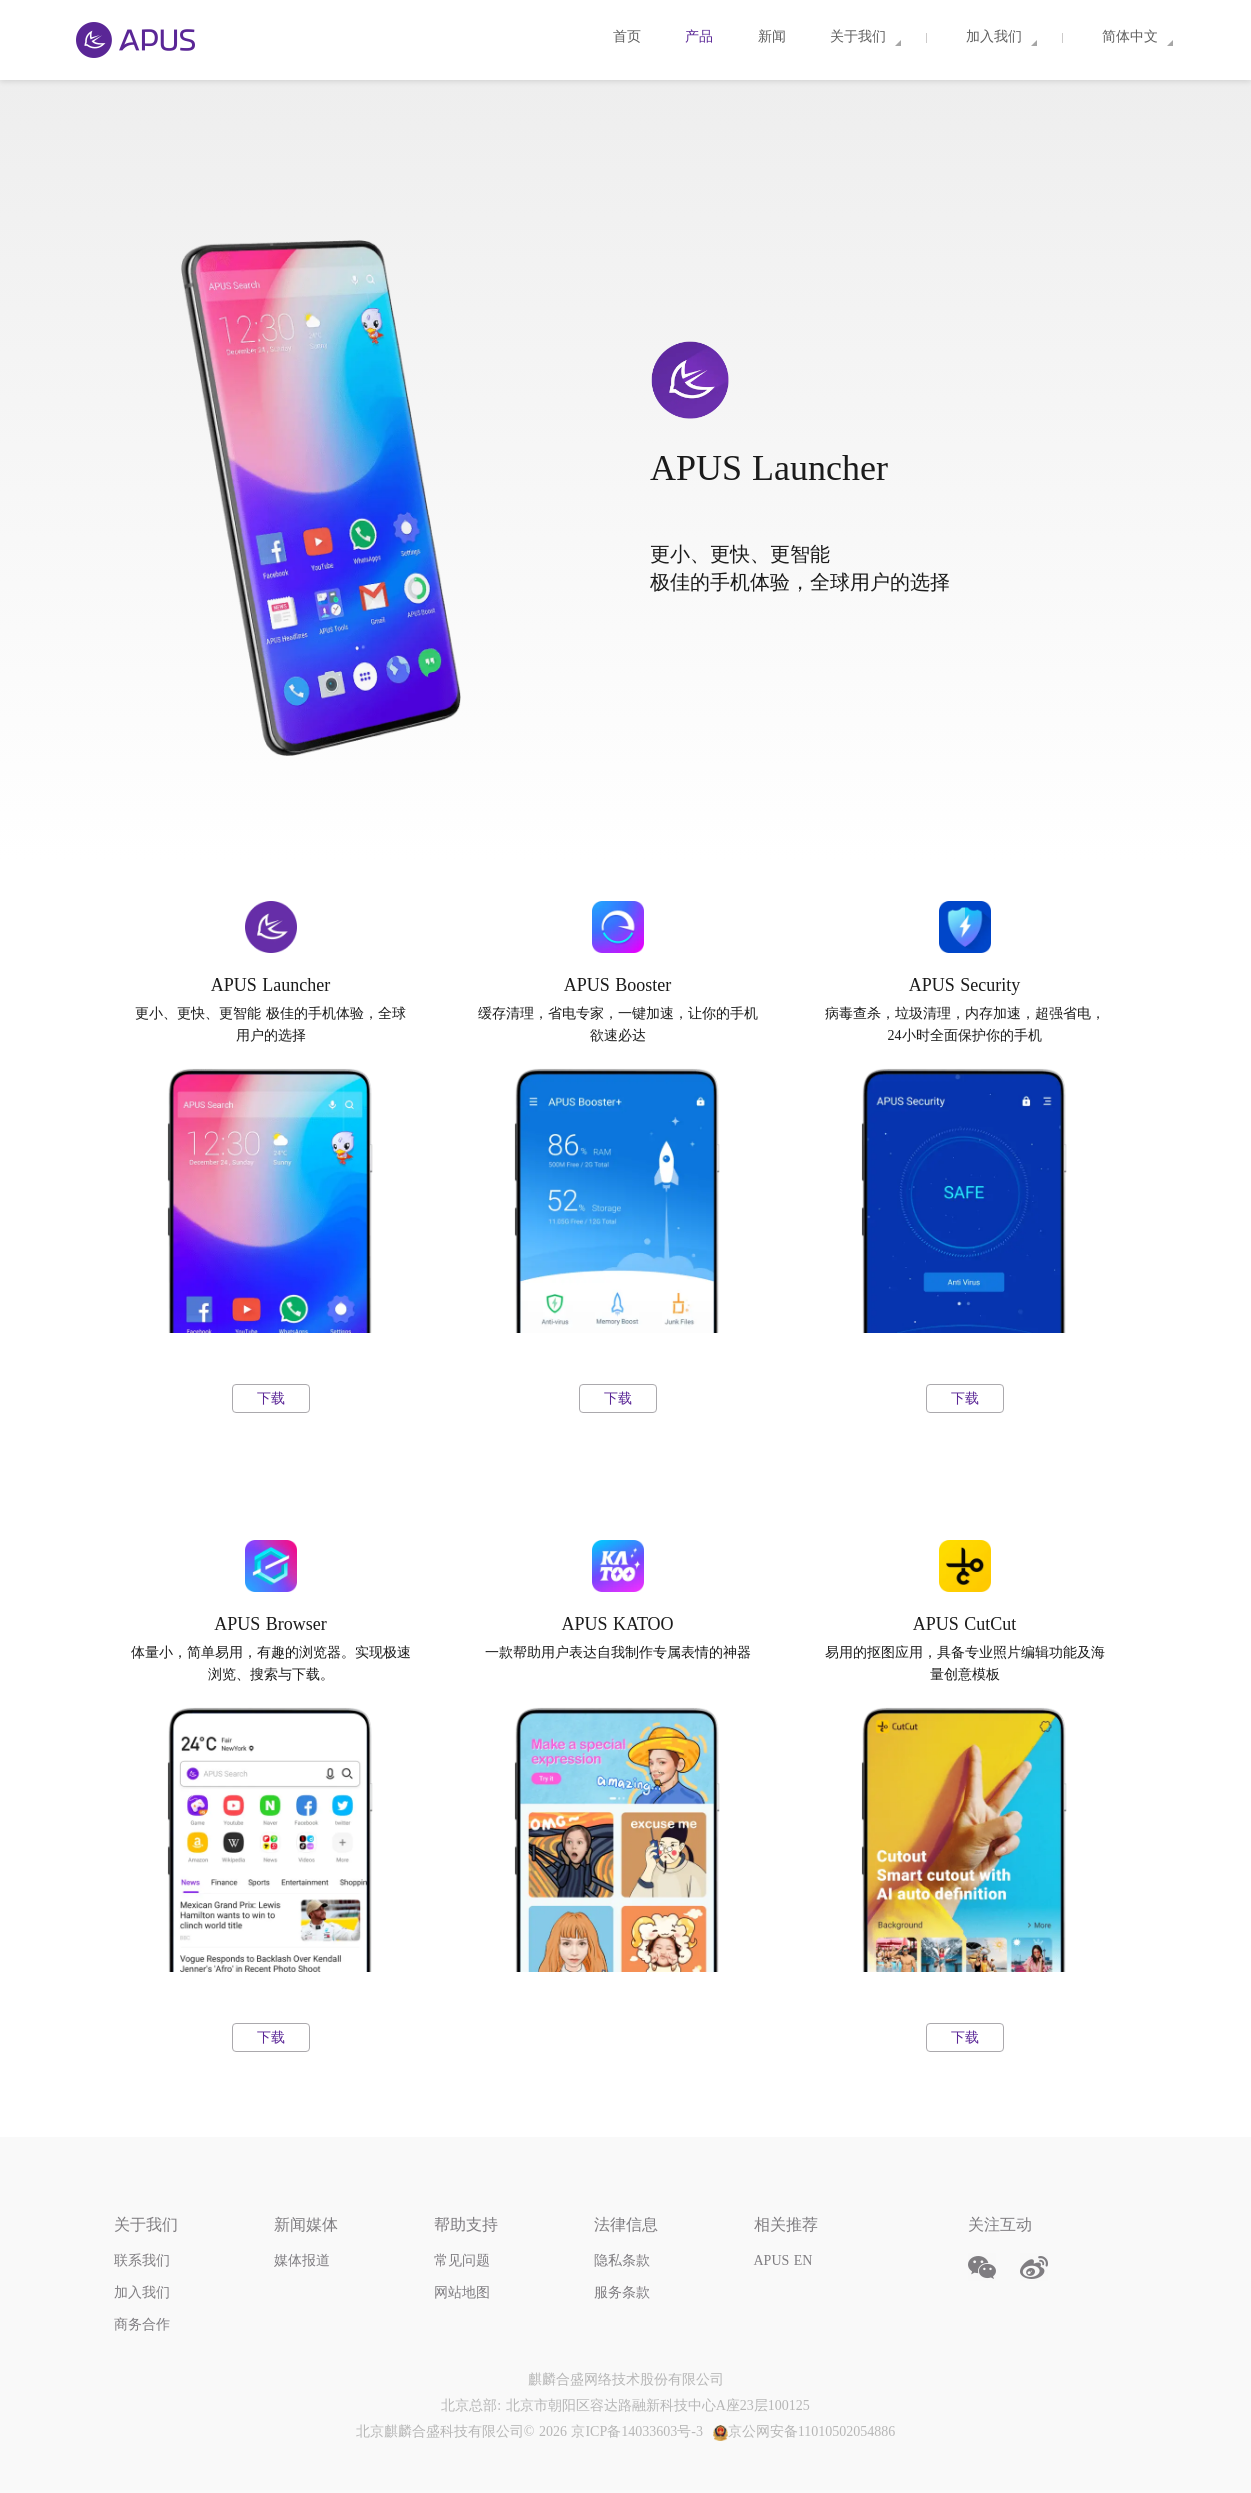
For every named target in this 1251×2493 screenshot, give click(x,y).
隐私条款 (622, 2260)
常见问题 (462, 2260)
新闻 (774, 36)
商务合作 (142, 2324)
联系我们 (142, 2260)
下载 (271, 1398)
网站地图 (462, 2292)
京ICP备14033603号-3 (636, 2431)
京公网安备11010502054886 (804, 2431)
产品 (701, 36)
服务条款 (622, 2292)
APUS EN (783, 2260)
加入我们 (142, 2292)
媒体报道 (302, 2260)
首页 (629, 36)
